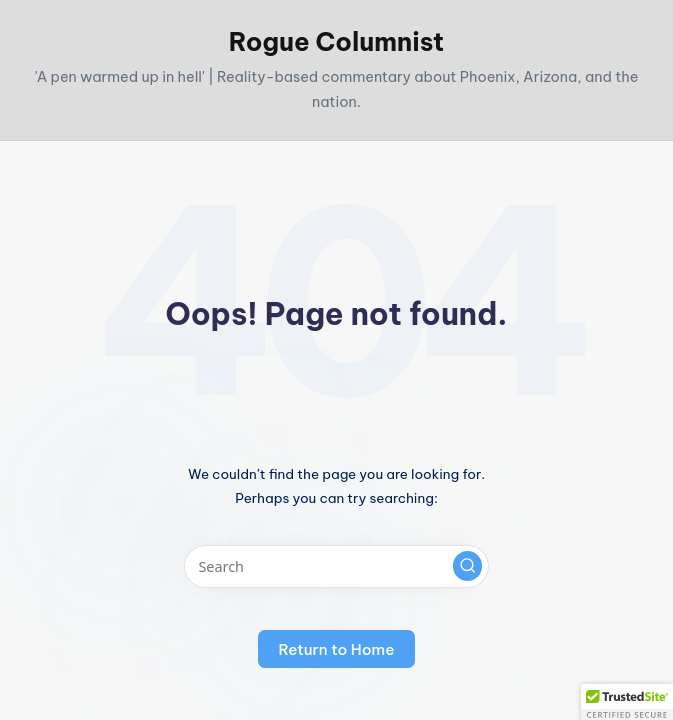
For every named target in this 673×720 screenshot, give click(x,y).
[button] (468, 566)
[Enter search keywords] (336, 566)
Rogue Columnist (336, 42)
